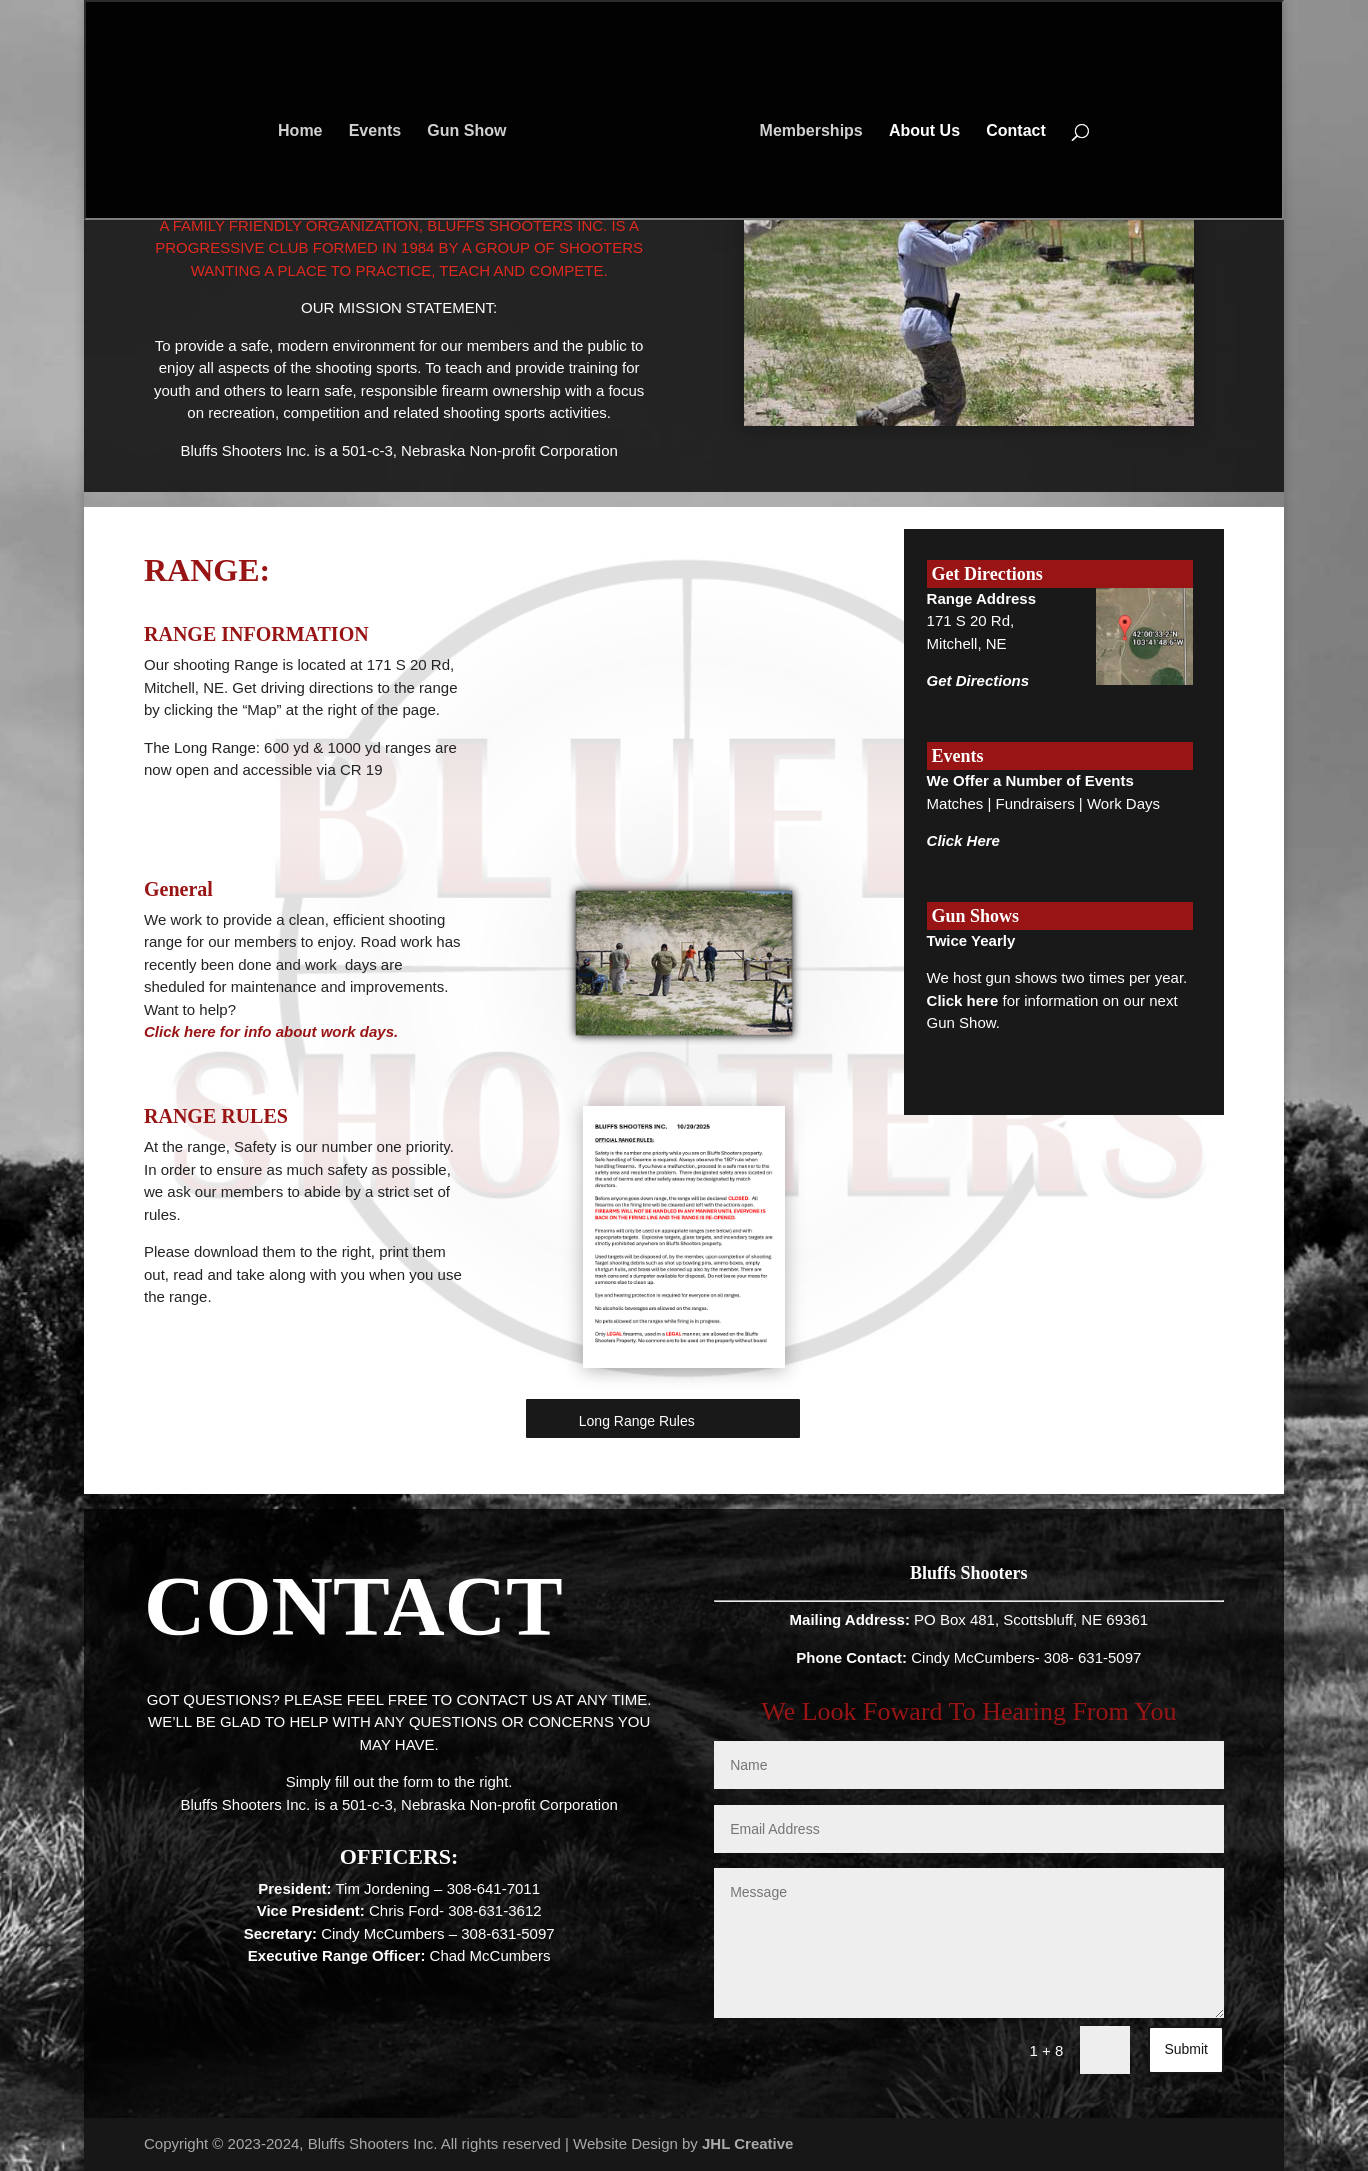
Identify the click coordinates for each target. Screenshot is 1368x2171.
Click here (963, 1000)
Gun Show (472, 126)
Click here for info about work (252, 1031)
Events (381, 126)
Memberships (805, 126)
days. (379, 1031)
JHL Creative (747, 2143)
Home (306, 126)
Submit (1186, 2049)
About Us (918, 126)
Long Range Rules (637, 1421)
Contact (1010, 126)
